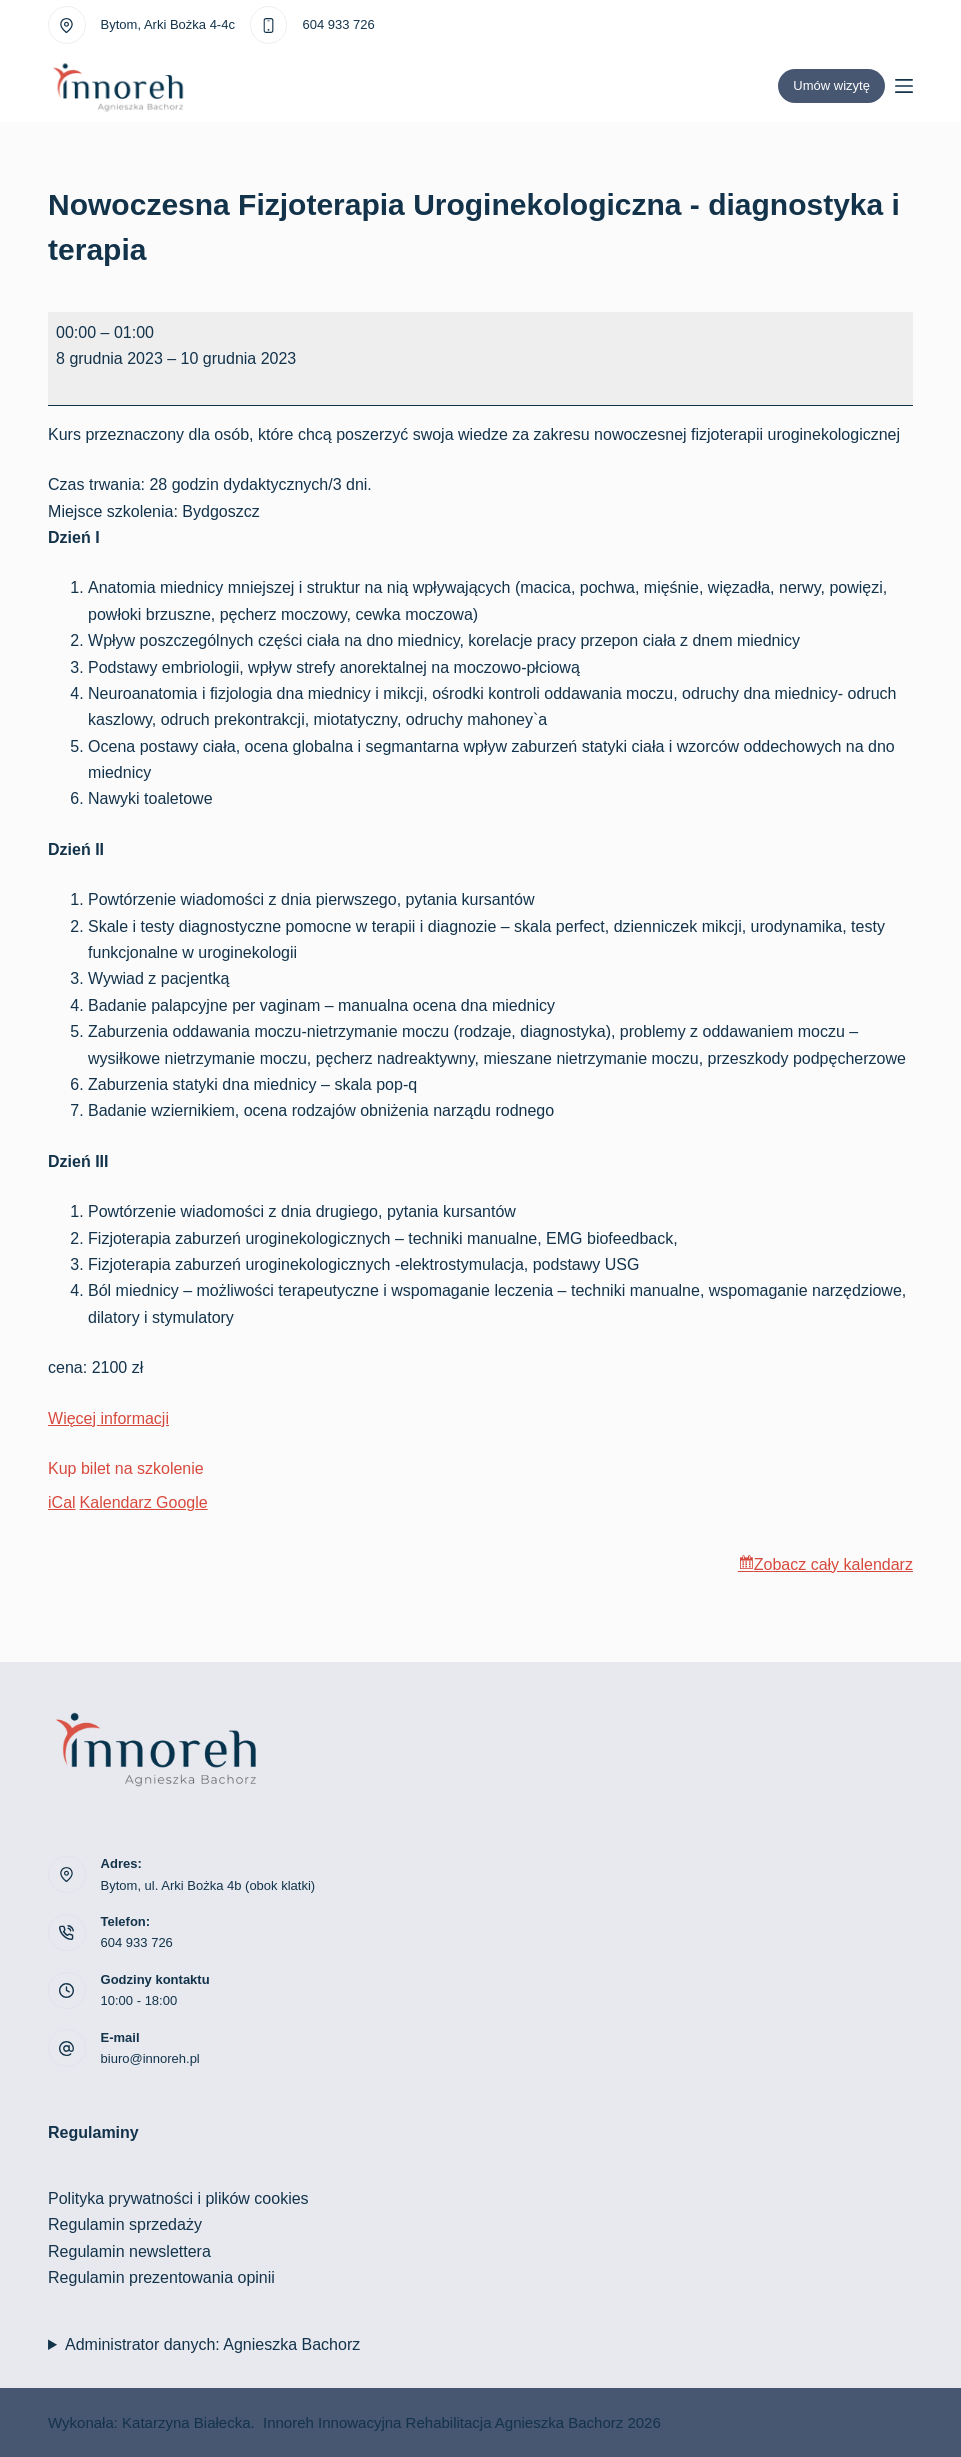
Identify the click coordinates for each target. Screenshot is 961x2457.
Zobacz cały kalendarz (833, 1564)
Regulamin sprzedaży (125, 2224)
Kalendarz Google (144, 1502)
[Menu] (904, 86)
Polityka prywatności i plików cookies (178, 2198)
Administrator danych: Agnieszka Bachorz (212, 2344)
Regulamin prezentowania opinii (161, 2277)
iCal (62, 1502)
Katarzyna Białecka (186, 2422)
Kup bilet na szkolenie (126, 1468)
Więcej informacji (108, 1418)
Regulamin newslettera (129, 2251)
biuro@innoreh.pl (150, 2058)
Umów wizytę (831, 85)
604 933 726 (338, 24)
